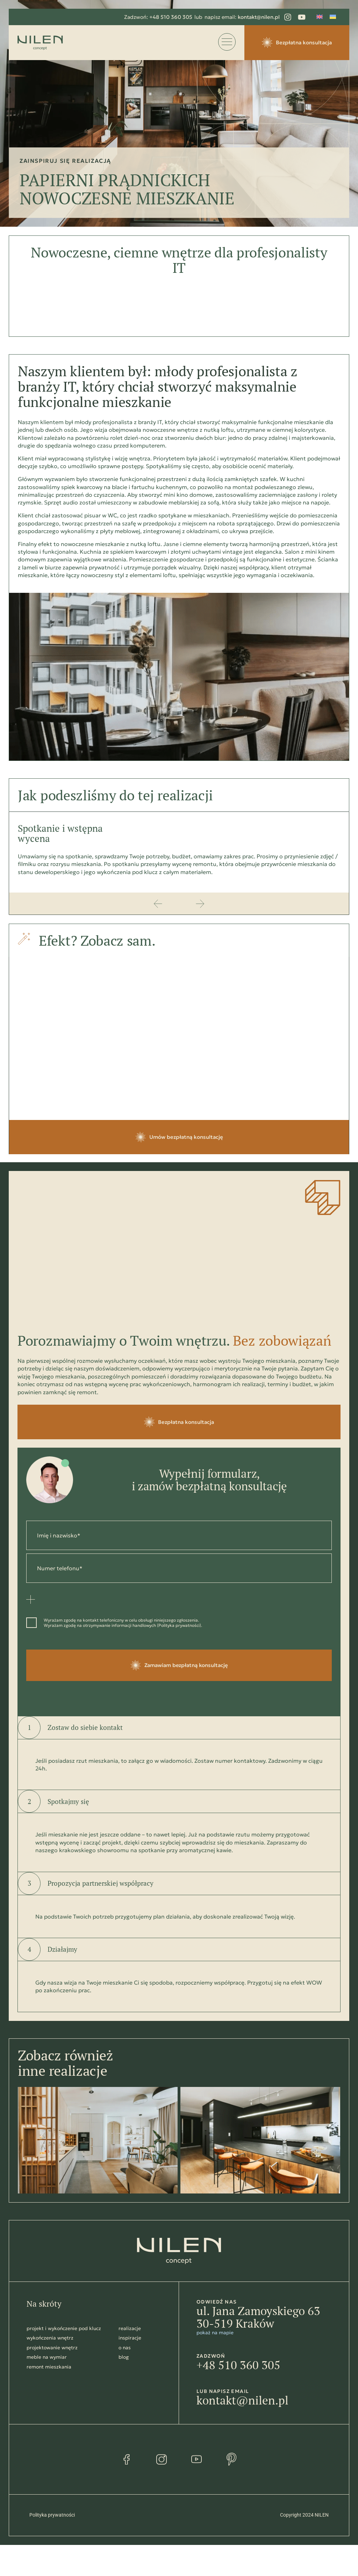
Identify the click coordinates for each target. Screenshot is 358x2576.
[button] (158, 903)
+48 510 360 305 (238, 2364)
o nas (125, 2347)
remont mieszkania (49, 2367)
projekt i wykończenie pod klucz (64, 2328)
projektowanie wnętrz (52, 2347)
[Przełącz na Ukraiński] (332, 17)
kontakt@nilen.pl (242, 2400)
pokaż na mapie (215, 2332)
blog (124, 2357)
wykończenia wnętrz (50, 2338)
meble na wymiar (47, 2357)
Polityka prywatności (179, 1625)
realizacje (130, 2328)
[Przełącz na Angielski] (319, 17)
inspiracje (130, 2338)
